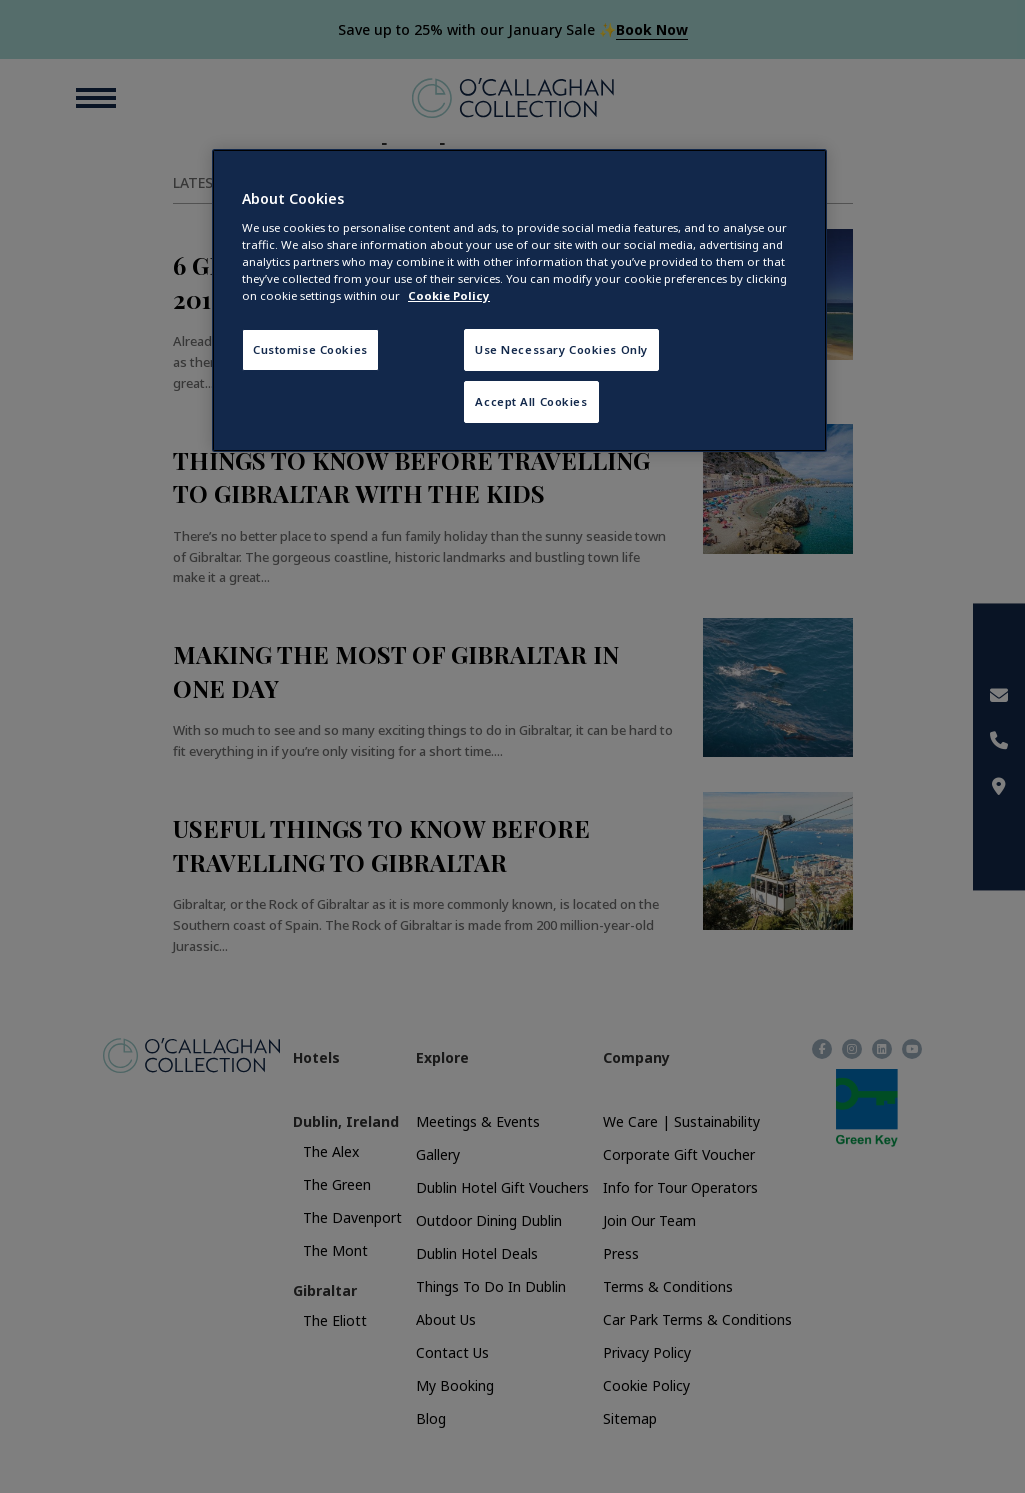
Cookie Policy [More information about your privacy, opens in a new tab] (449, 295)
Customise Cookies (310, 349)
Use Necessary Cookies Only (561, 349)
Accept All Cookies (531, 401)
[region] (519, 300)
